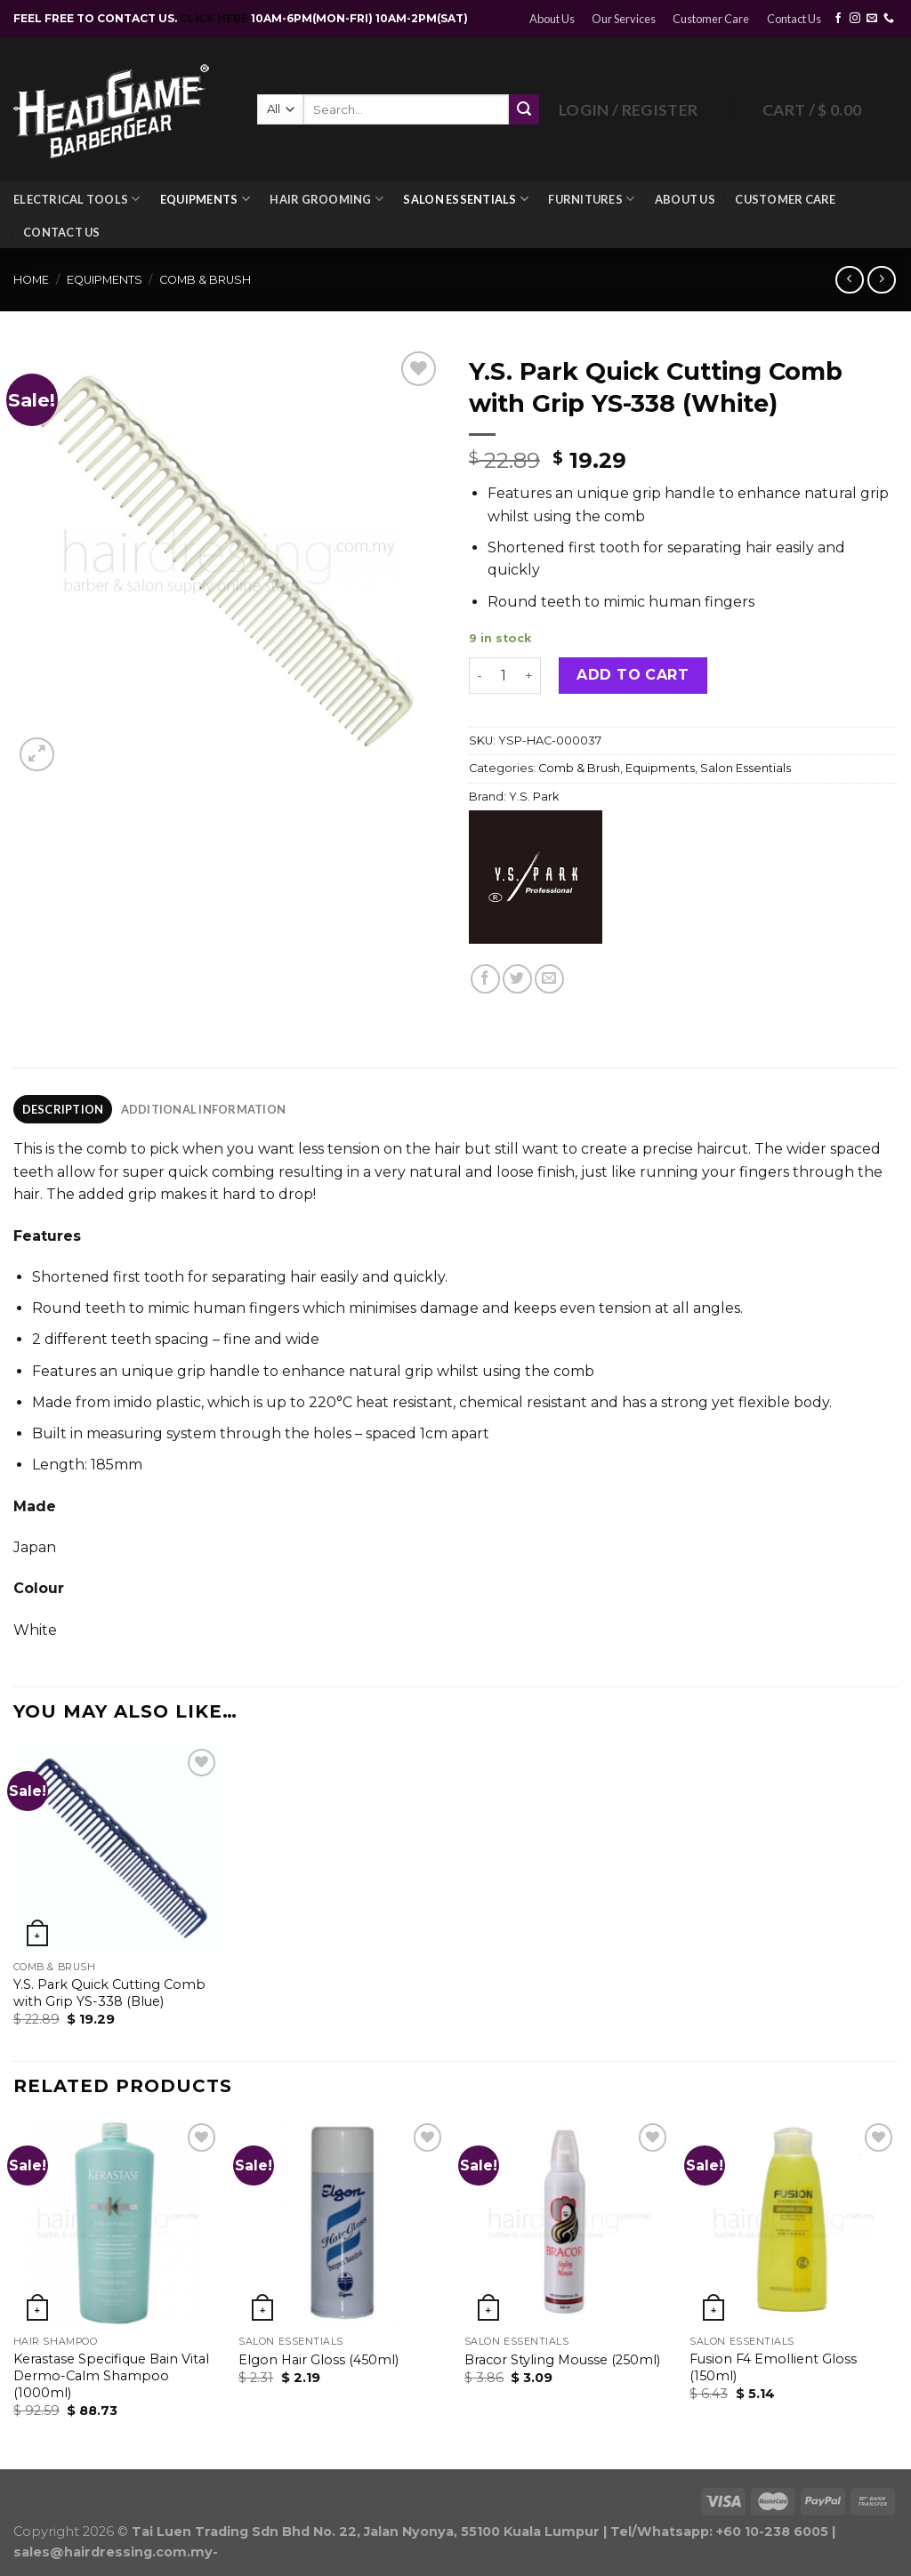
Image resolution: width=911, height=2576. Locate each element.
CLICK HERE (215, 18)
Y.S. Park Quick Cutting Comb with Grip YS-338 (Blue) (109, 1992)
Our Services (624, 19)
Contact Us (794, 19)
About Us (552, 19)
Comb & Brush (205, 279)
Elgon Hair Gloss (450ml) (318, 2360)
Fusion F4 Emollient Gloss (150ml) (773, 2367)
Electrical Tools (77, 198)
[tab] (62, 1109)
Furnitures (591, 198)
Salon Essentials (465, 198)
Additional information (203, 1109)
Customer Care (711, 19)
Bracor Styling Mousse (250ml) (562, 2360)
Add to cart (632, 674)
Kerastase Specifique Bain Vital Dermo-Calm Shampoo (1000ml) (111, 2375)
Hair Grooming (326, 198)
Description (63, 1109)
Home (31, 279)
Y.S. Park (534, 796)
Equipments (205, 198)
